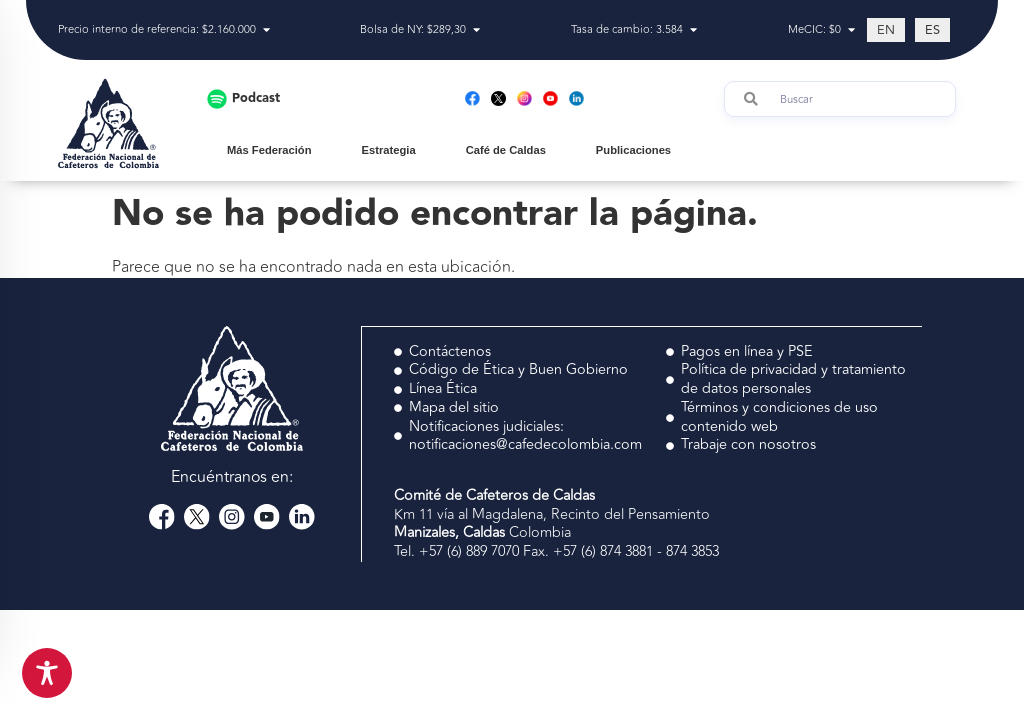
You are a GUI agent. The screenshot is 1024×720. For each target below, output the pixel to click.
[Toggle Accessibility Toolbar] (47, 673)
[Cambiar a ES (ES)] (932, 30)
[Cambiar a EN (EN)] (886, 30)
